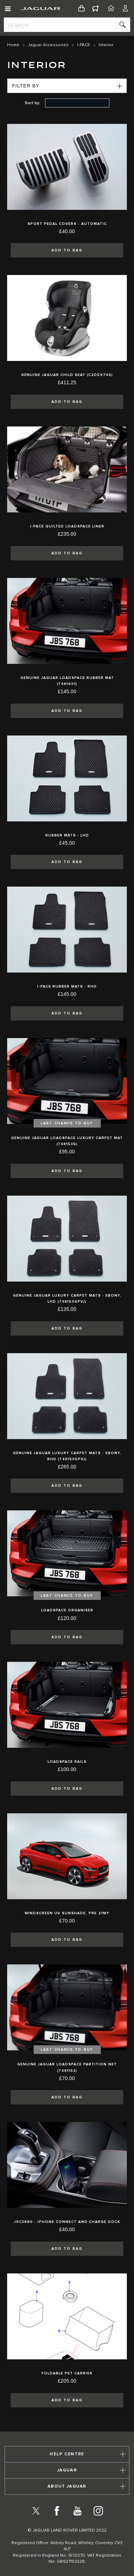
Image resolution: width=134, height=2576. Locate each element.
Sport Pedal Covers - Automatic (67, 224)
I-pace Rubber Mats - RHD (67, 986)
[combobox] (67, 24)
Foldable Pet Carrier (67, 2373)
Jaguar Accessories (48, 45)
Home (13, 45)
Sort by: (32, 103)
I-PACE (83, 45)
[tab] (67, 2454)
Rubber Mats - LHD (67, 835)
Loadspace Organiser (67, 1610)
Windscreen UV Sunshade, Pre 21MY (67, 1913)
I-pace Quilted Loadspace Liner (67, 526)
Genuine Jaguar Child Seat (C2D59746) (67, 375)
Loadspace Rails (67, 1762)
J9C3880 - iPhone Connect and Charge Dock (67, 2222)
